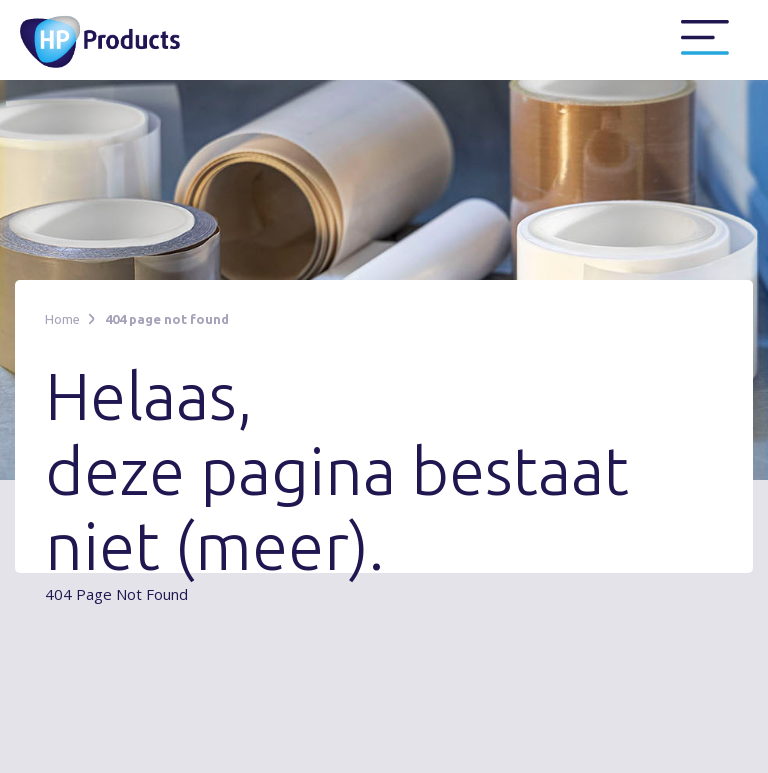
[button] (705, 38)
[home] (112, 40)
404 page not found (167, 319)
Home (62, 319)
